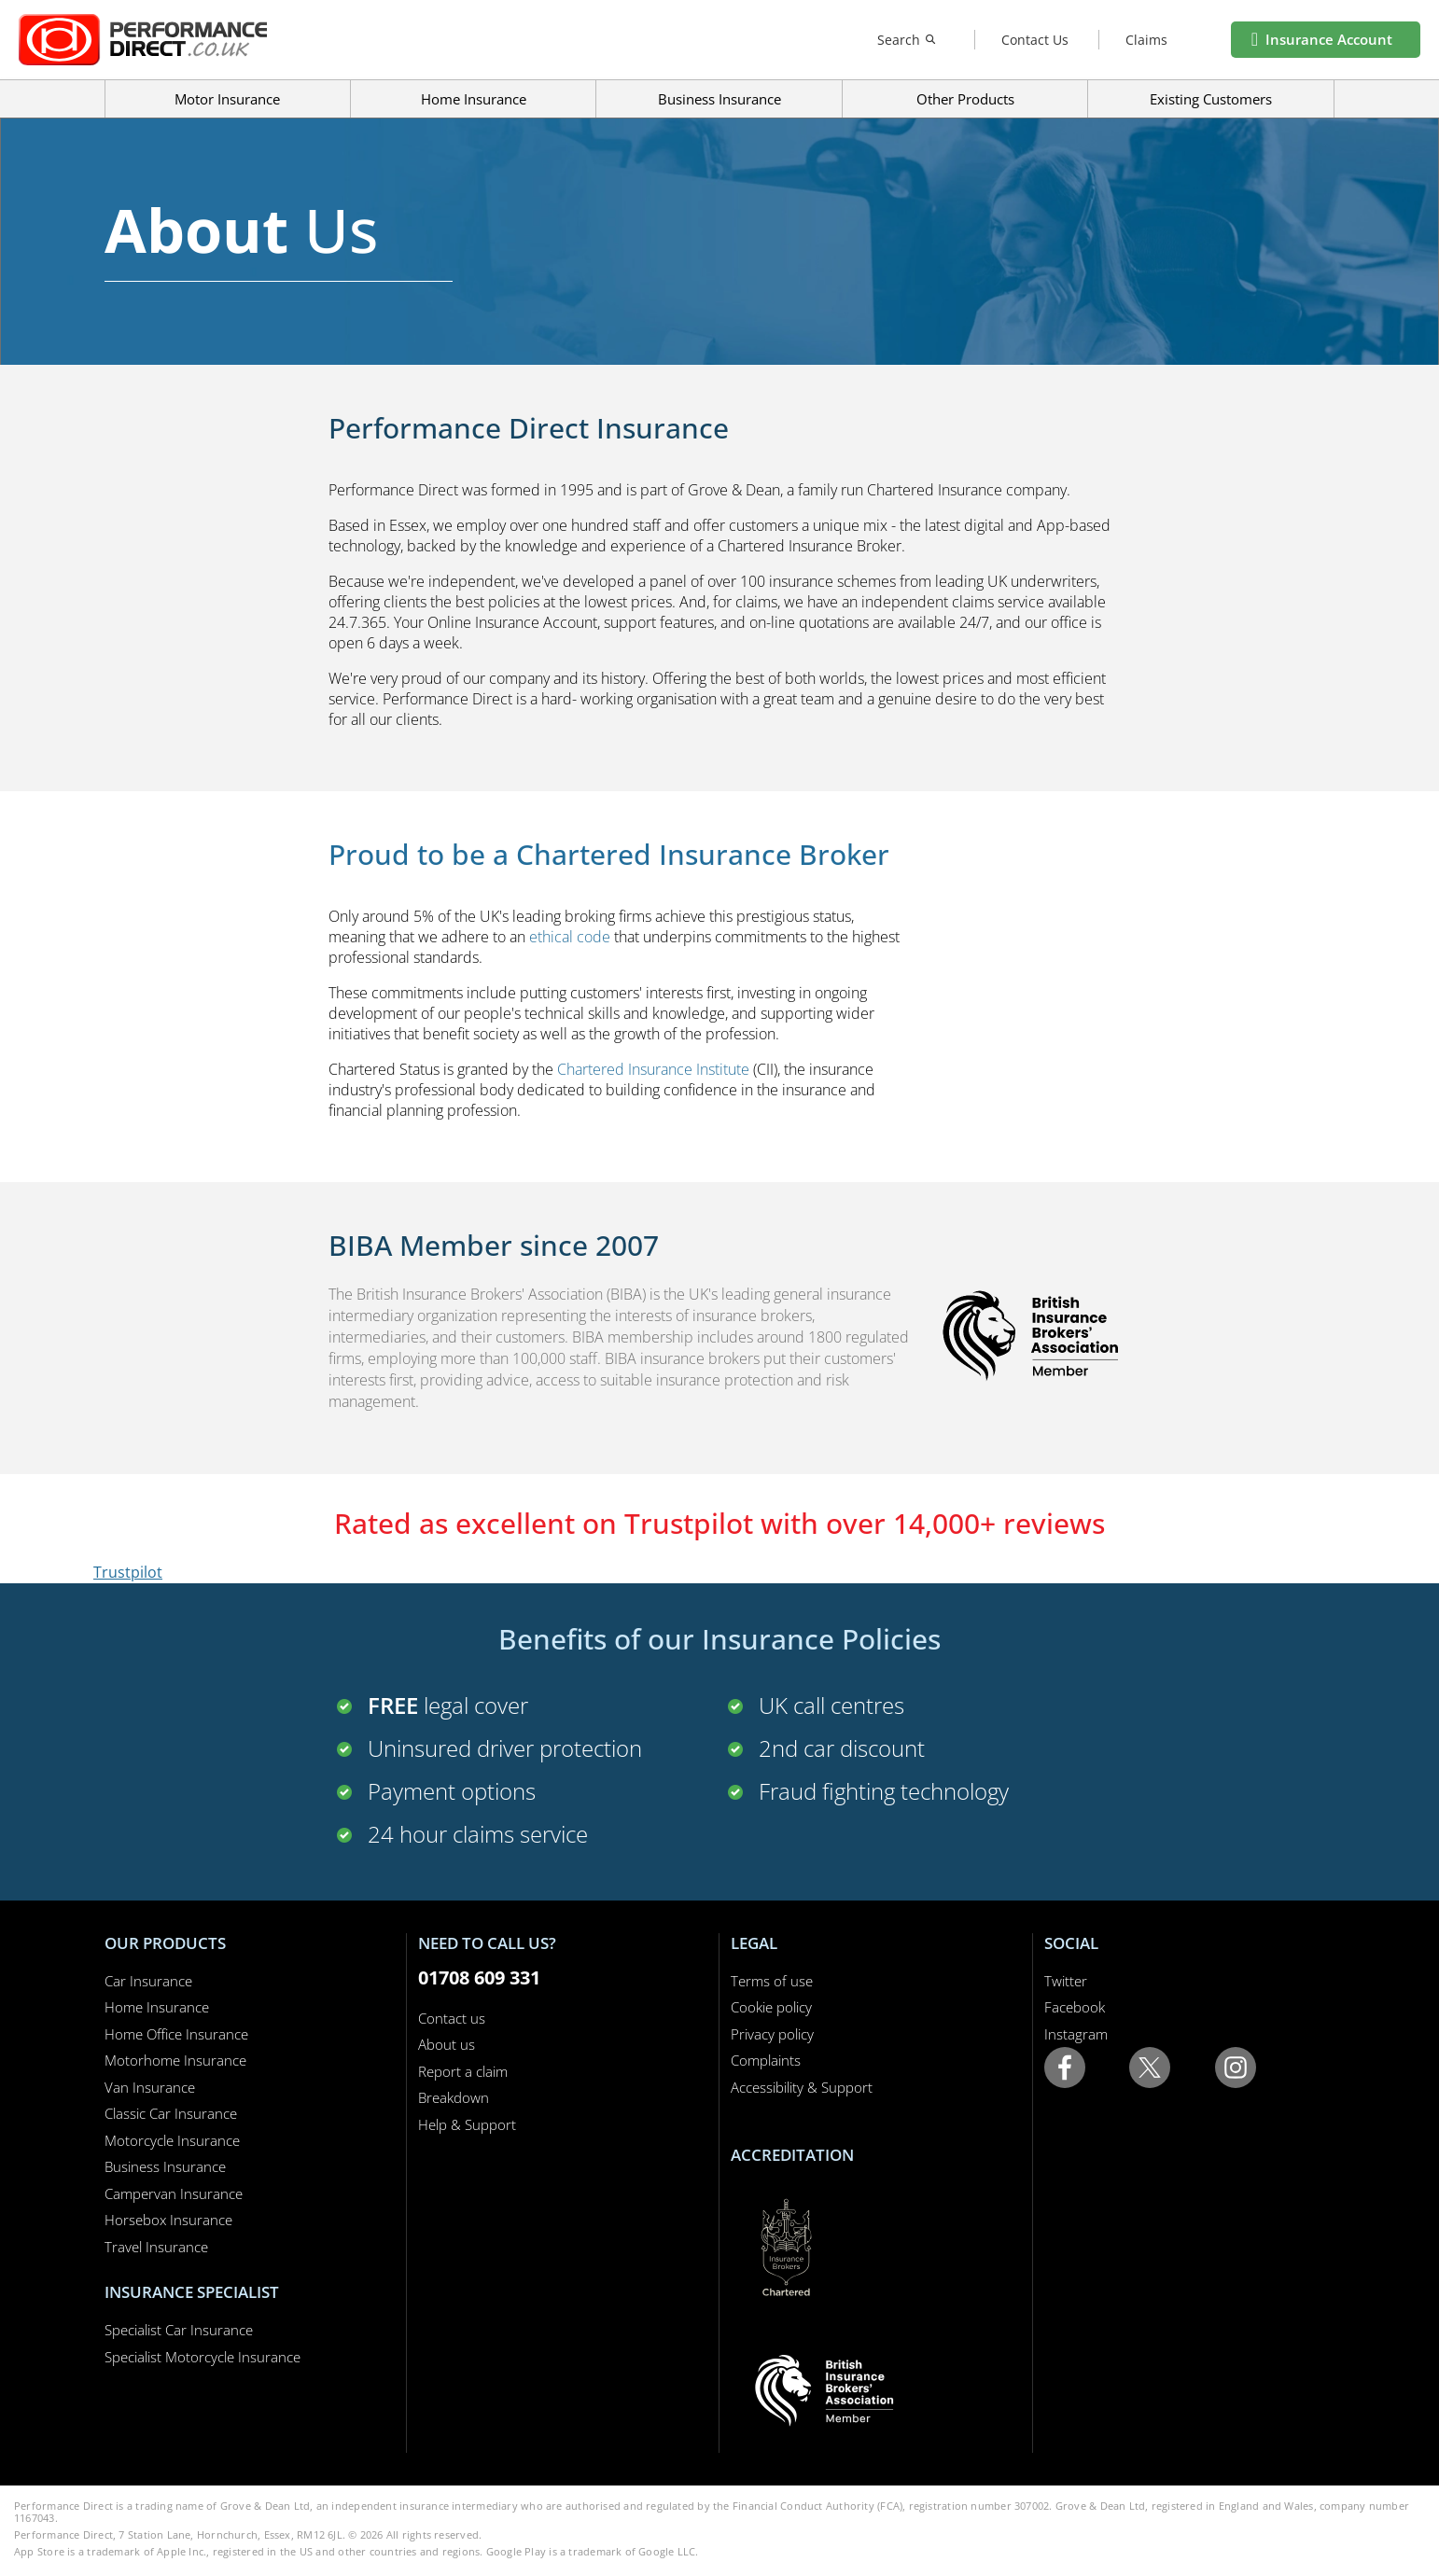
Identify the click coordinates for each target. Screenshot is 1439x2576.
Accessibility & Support (802, 2087)
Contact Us (1035, 40)
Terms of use (772, 1980)
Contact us (451, 2018)
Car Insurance (148, 1980)
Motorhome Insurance (175, 2060)
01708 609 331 (479, 1977)
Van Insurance (150, 2087)
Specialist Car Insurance (179, 2329)
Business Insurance (719, 99)
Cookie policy (771, 2007)
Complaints (766, 2060)
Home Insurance (157, 2007)
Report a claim (463, 2071)
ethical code (569, 936)
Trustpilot (127, 1572)
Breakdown (453, 2097)
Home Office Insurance (176, 2034)
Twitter (1065, 1980)
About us (446, 2044)
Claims (1146, 40)
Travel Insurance (156, 2246)
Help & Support (467, 2124)
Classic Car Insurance (171, 2113)
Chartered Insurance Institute (653, 1069)
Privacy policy (772, 2034)
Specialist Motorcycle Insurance (202, 2356)
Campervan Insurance (174, 2193)
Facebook (1074, 2007)
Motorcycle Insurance (172, 2140)
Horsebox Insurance (168, 2219)
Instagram (1076, 2034)
